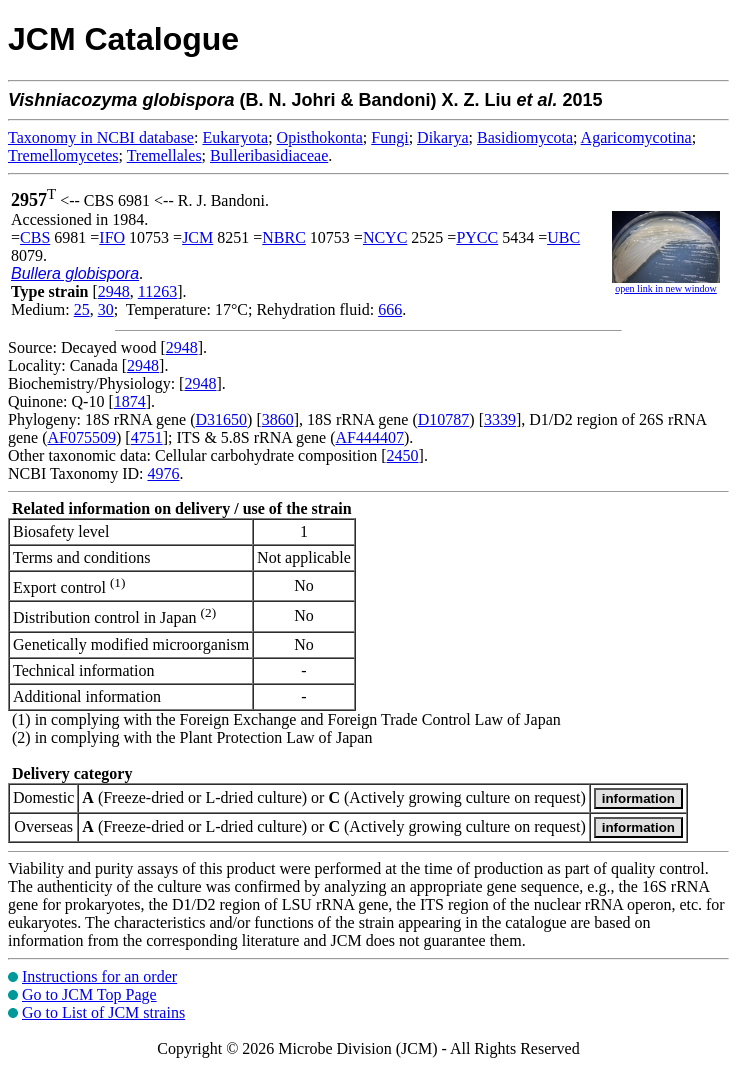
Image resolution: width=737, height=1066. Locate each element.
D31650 (222, 419)
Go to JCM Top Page (89, 994)
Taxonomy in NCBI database (101, 137)
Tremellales (164, 155)
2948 (114, 291)
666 (390, 309)
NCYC (385, 237)
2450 (403, 455)
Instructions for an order (99, 976)
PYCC (477, 237)
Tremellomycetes (63, 155)
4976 (163, 473)
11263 (157, 291)
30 (106, 309)
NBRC (284, 237)
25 (82, 309)
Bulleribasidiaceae (269, 155)
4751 (147, 437)
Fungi (389, 137)
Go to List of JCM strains (103, 1012)
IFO (112, 237)
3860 (278, 419)
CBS (35, 237)
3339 (500, 419)
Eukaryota (235, 137)
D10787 (444, 419)
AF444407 (370, 437)
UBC (563, 237)
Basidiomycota (525, 137)
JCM (197, 237)
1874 (130, 401)
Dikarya (443, 137)
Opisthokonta (320, 137)
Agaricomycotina (636, 137)
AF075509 (82, 437)
